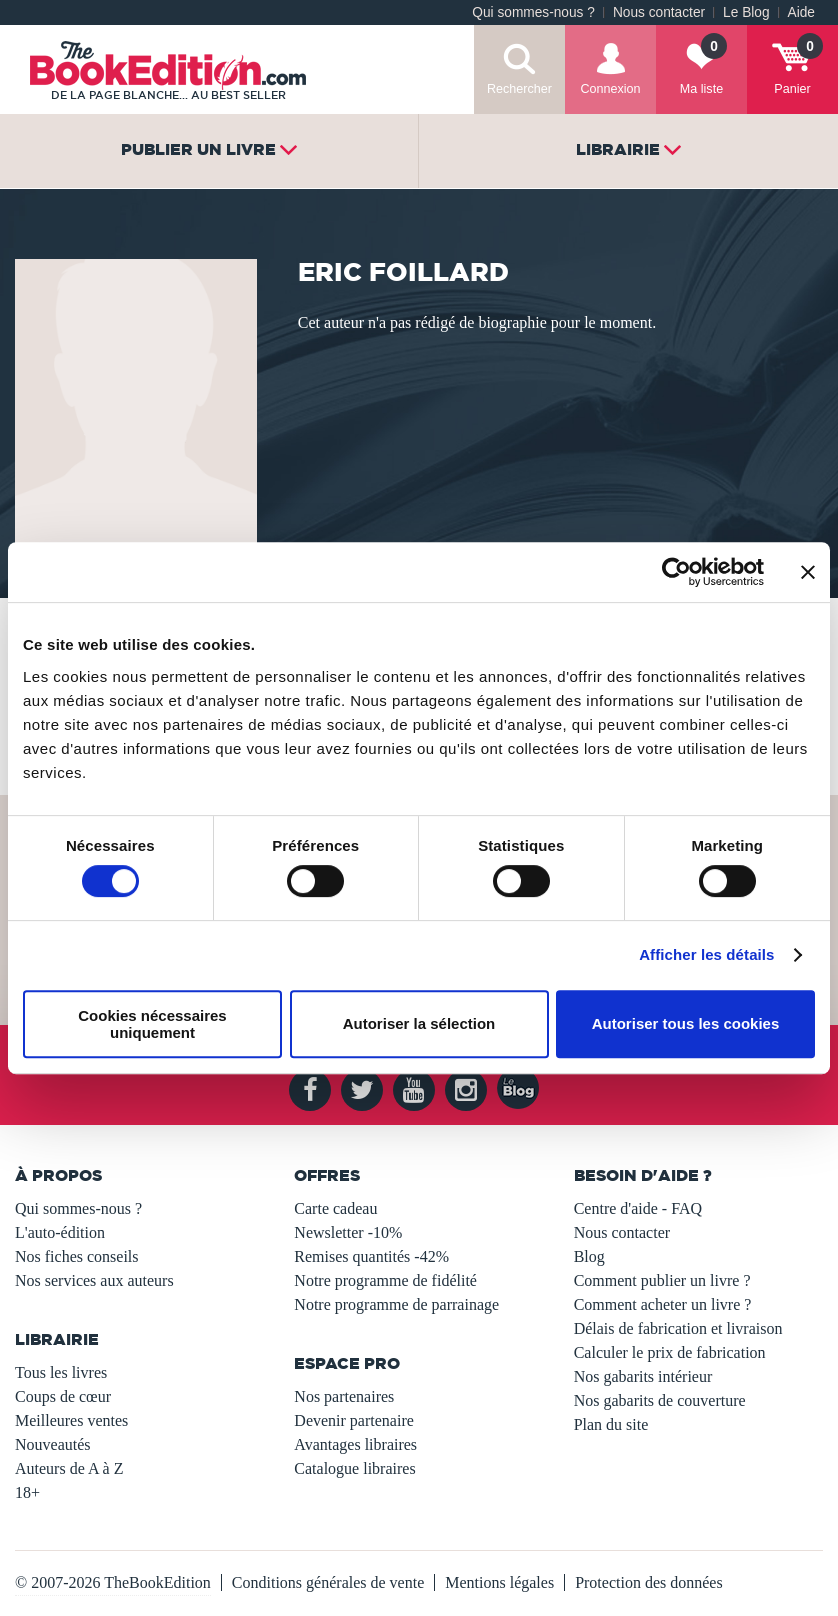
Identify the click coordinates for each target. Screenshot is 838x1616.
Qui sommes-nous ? (533, 12)
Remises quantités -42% (371, 1256)
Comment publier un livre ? (662, 1280)
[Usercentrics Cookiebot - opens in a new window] (676, 572)
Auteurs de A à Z (69, 1468)
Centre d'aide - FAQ (638, 1208)
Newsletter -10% (348, 1232)
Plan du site (611, 1424)
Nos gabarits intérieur (643, 1376)
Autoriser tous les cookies (686, 1023)
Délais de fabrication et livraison (678, 1328)
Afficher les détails (706, 954)
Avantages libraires (355, 1444)
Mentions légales (499, 1582)
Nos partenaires (344, 1396)
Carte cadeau (335, 1208)
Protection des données (649, 1582)
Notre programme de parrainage (396, 1304)
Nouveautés (53, 1444)
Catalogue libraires (354, 1468)
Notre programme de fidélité (385, 1280)
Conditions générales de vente (328, 1582)
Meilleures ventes (71, 1420)
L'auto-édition (60, 1232)
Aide (801, 12)
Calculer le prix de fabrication (670, 1352)
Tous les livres (61, 1372)
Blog (589, 1256)
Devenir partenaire (353, 1420)
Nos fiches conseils (77, 1256)
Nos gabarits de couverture (660, 1400)
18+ (27, 1492)
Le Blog (746, 12)
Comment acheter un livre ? (663, 1304)
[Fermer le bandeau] (808, 572)
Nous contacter (659, 12)
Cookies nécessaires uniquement (152, 1024)
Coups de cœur (63, 1396)
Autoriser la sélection (419, 1023)
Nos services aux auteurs (94, 1280)
